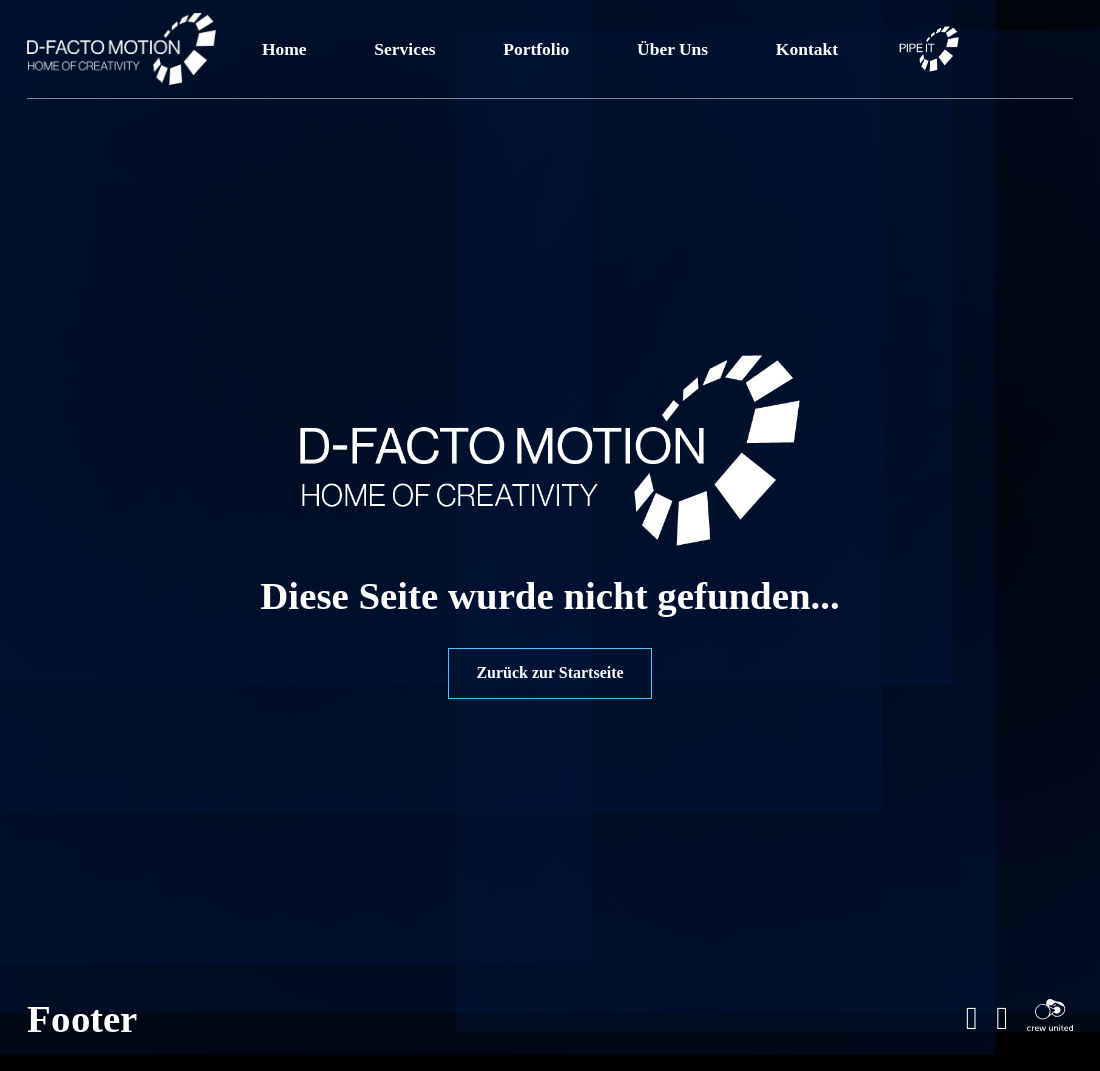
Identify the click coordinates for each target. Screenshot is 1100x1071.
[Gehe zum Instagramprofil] (1002, 1019)
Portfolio (536, 49)
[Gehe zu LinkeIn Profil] (972, 1019)
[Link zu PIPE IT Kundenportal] (929, 49)
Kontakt (807, 49)
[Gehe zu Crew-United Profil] (1050, 1018)
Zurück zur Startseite (549, 672)
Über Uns (672, 49)
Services (404, 49)
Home (284, 49)
